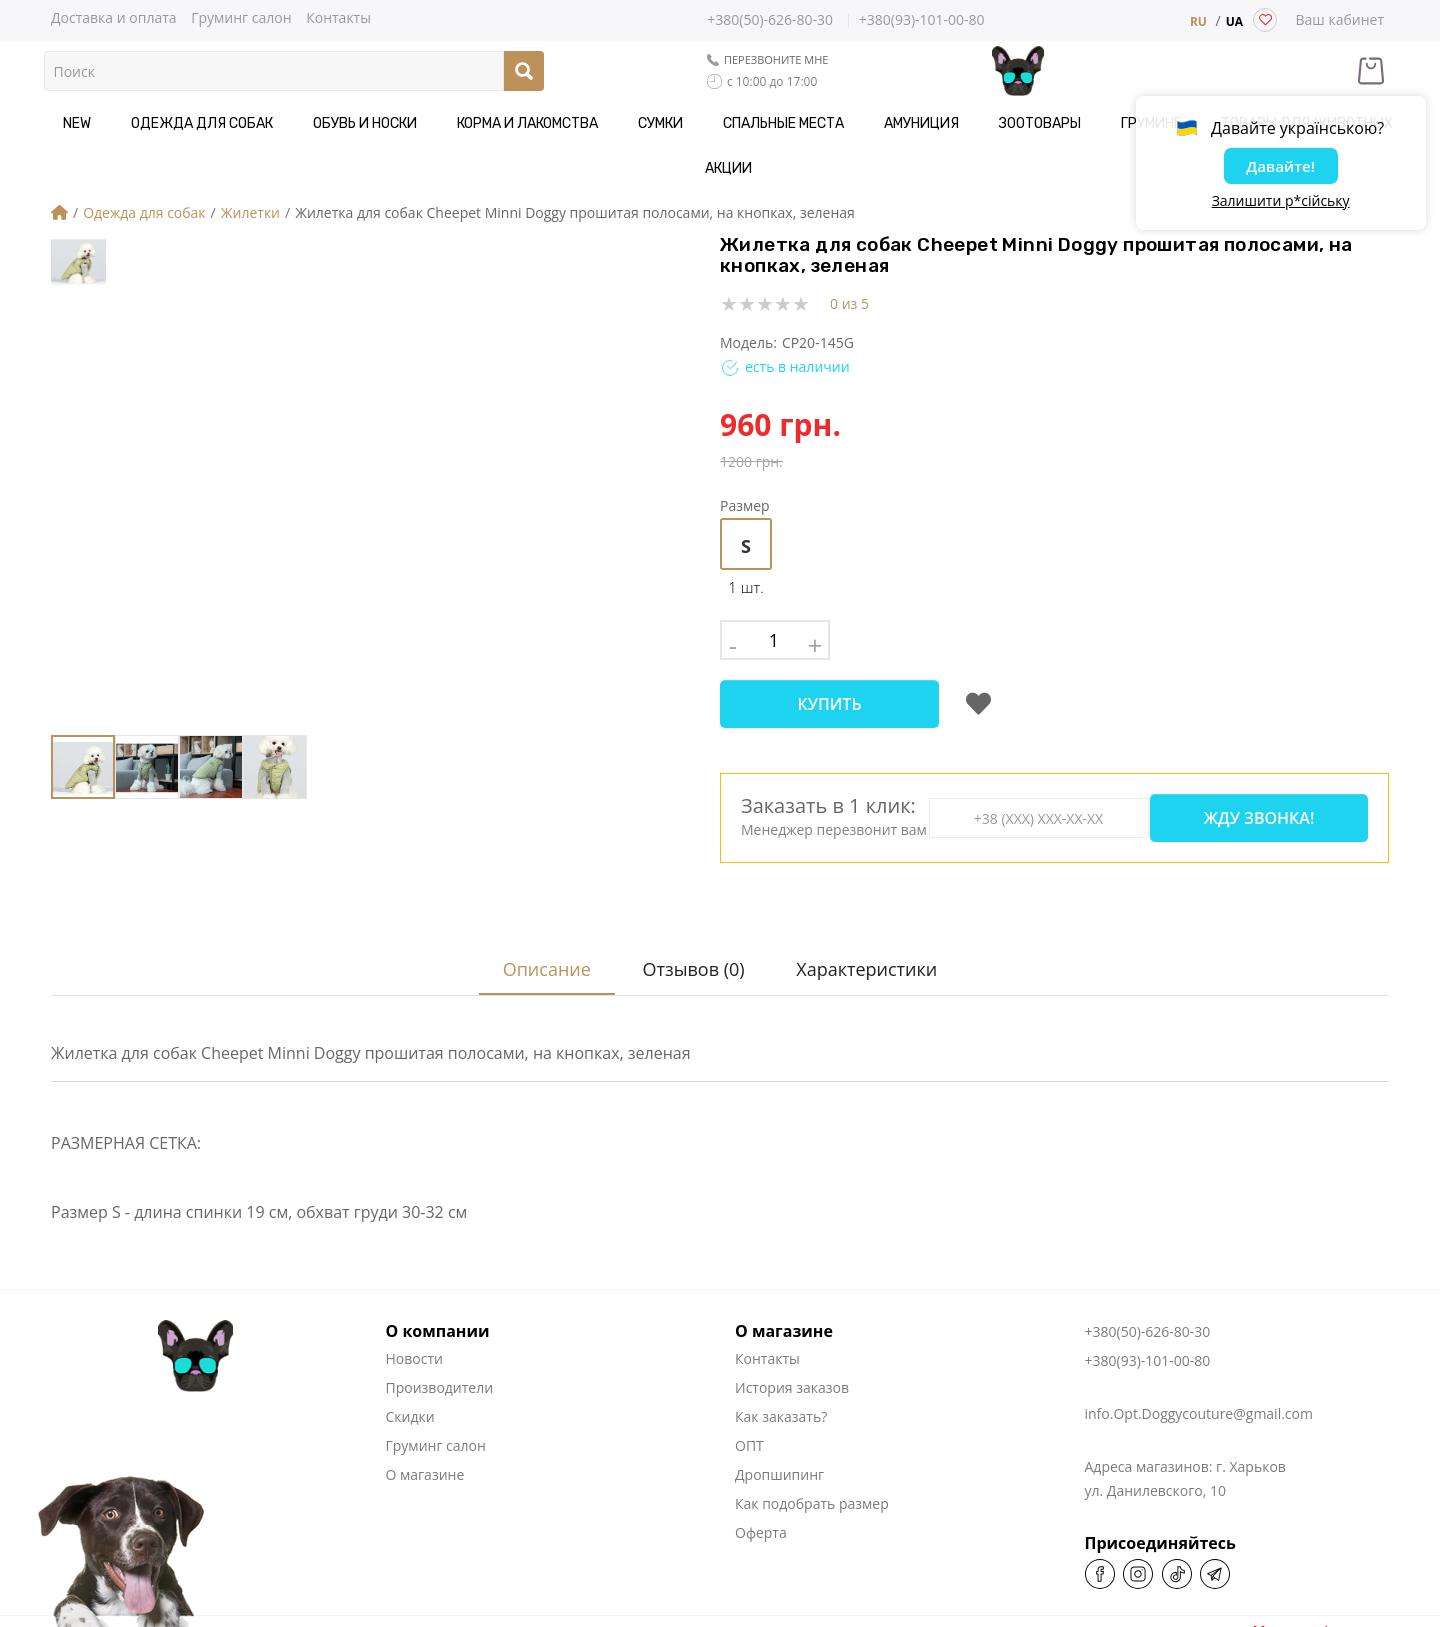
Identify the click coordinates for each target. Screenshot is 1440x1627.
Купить (829, 659)
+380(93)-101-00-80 (922, 20)
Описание (538, 904)
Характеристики (869, 904)
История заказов (792, 1322)
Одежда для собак (215, 123)
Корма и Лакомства (508, 123)
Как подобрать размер (812, 1438)
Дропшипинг (779, 1409)
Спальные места (732, 123)
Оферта (761, 1467)
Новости (414, 1293)
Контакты (338, 16)
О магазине (425, 1409)
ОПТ (749, 1380)
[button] (511, 440)
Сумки (625, 123)
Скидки (410, 1351)
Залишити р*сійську (1281, 205)
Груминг (1052, 123)
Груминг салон (241, 16)
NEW (106, 123)
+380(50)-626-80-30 (770, 20)
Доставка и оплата (114, 16)
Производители (440, 1322)
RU (1198, 22)
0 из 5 (849, 258)
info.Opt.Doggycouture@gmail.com (1199, 1348)
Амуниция (854, 123)
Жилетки (250, 167)
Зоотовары (957, 123)
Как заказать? (781, 1351)
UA (1234, 22)
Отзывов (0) (691, 904)
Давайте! (1280, 169)
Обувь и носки (362, 123)
